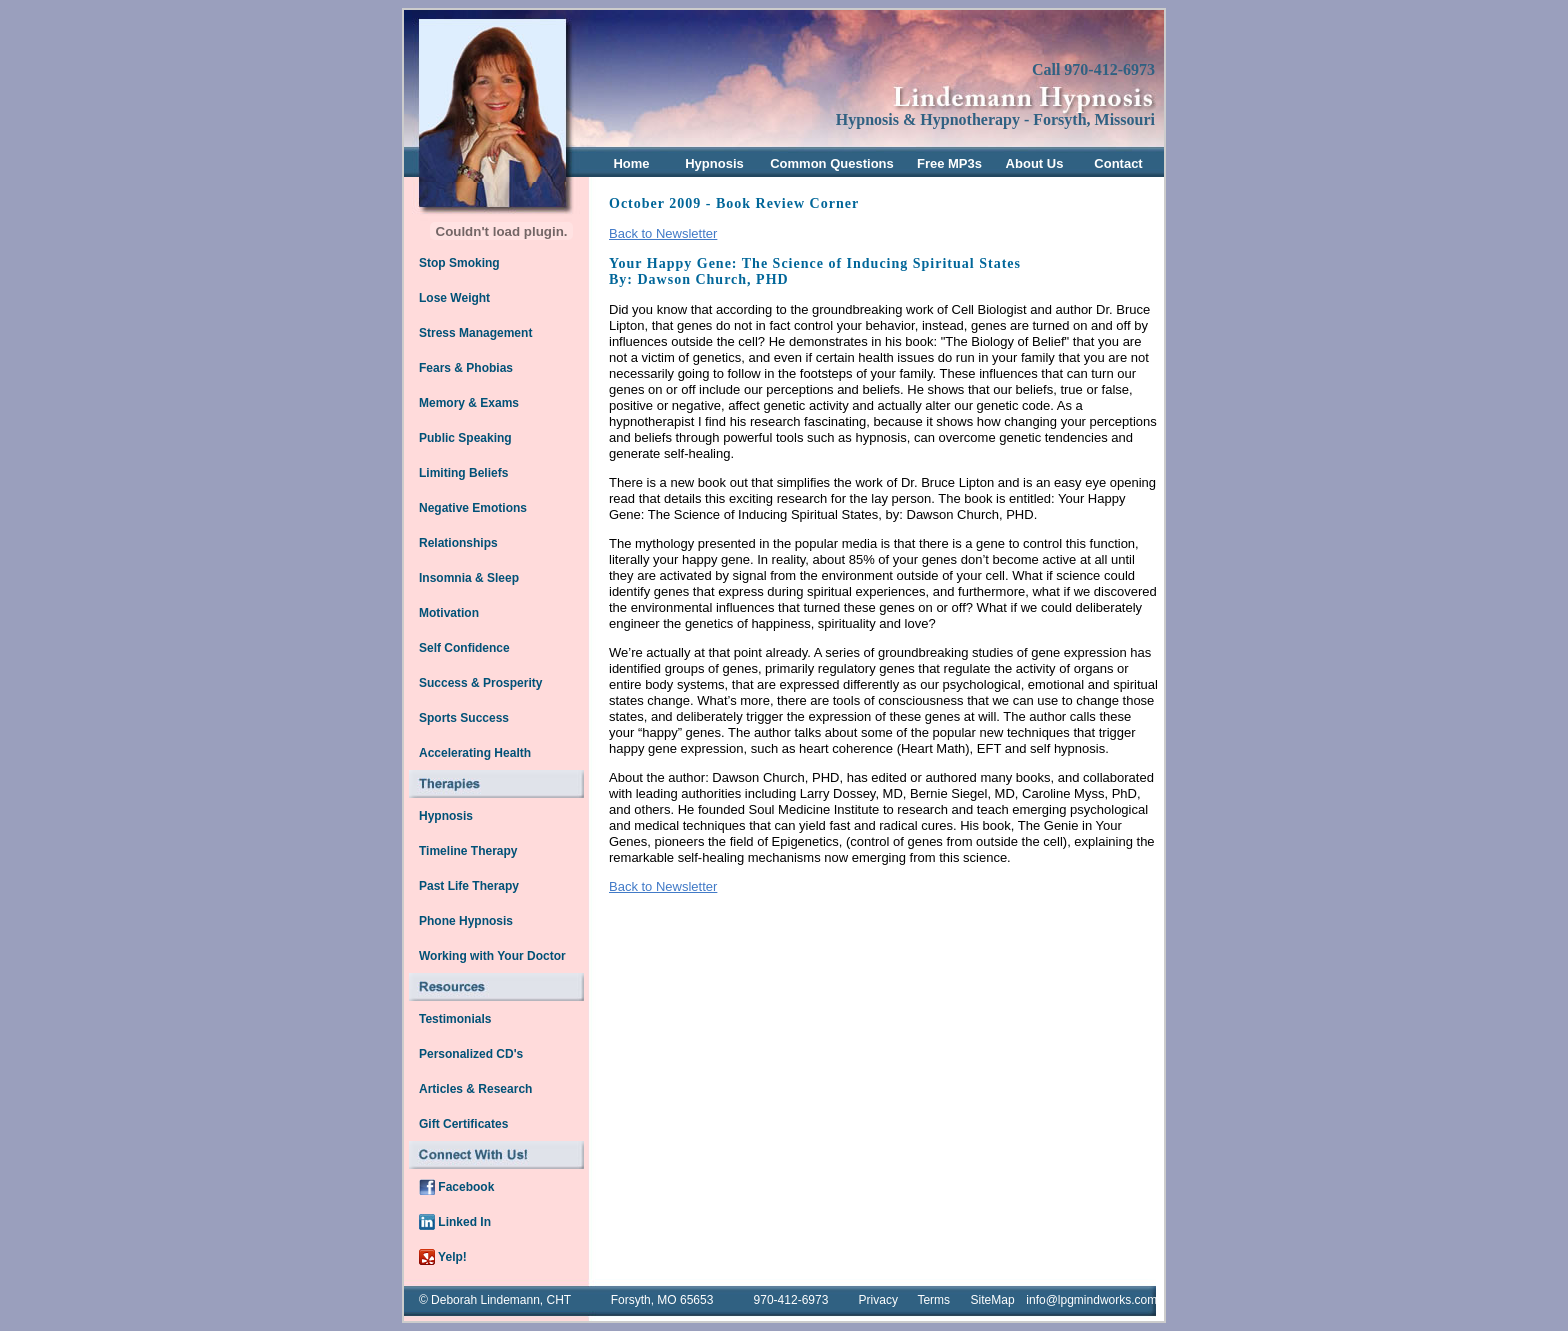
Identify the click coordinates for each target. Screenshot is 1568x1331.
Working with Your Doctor (492, 956)
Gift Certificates (463, 1124)
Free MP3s (949, 163)
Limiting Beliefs (463, 473)
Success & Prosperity (480, 683)
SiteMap (993, 1300)
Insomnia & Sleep (469, 578)
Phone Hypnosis (466, 921)
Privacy (878, 1300)
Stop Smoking (459, 263)
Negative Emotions (473, 508)
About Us (1035, 163)
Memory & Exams (469, 403)
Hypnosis (714, 163)
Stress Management (475, 333)
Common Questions (832, 163)
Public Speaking (465, 438)
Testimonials (455, 1019)
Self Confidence (464, 648)
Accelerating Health (475, 753)
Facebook (456, 1187)
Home (631, 163)
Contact (1118, 163)
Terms (933, 1300)
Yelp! (443, 1257)
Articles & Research (475, 1089)
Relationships (458, 543)
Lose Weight (454, 298)
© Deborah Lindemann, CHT (495, 1300)
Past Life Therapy (469, 886)
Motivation (449, 613)
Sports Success (464, 718)
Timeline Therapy (468, 851)
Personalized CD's (471, 1054)
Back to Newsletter (663, 233)
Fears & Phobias (466, 368)
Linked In (455, 1222)
